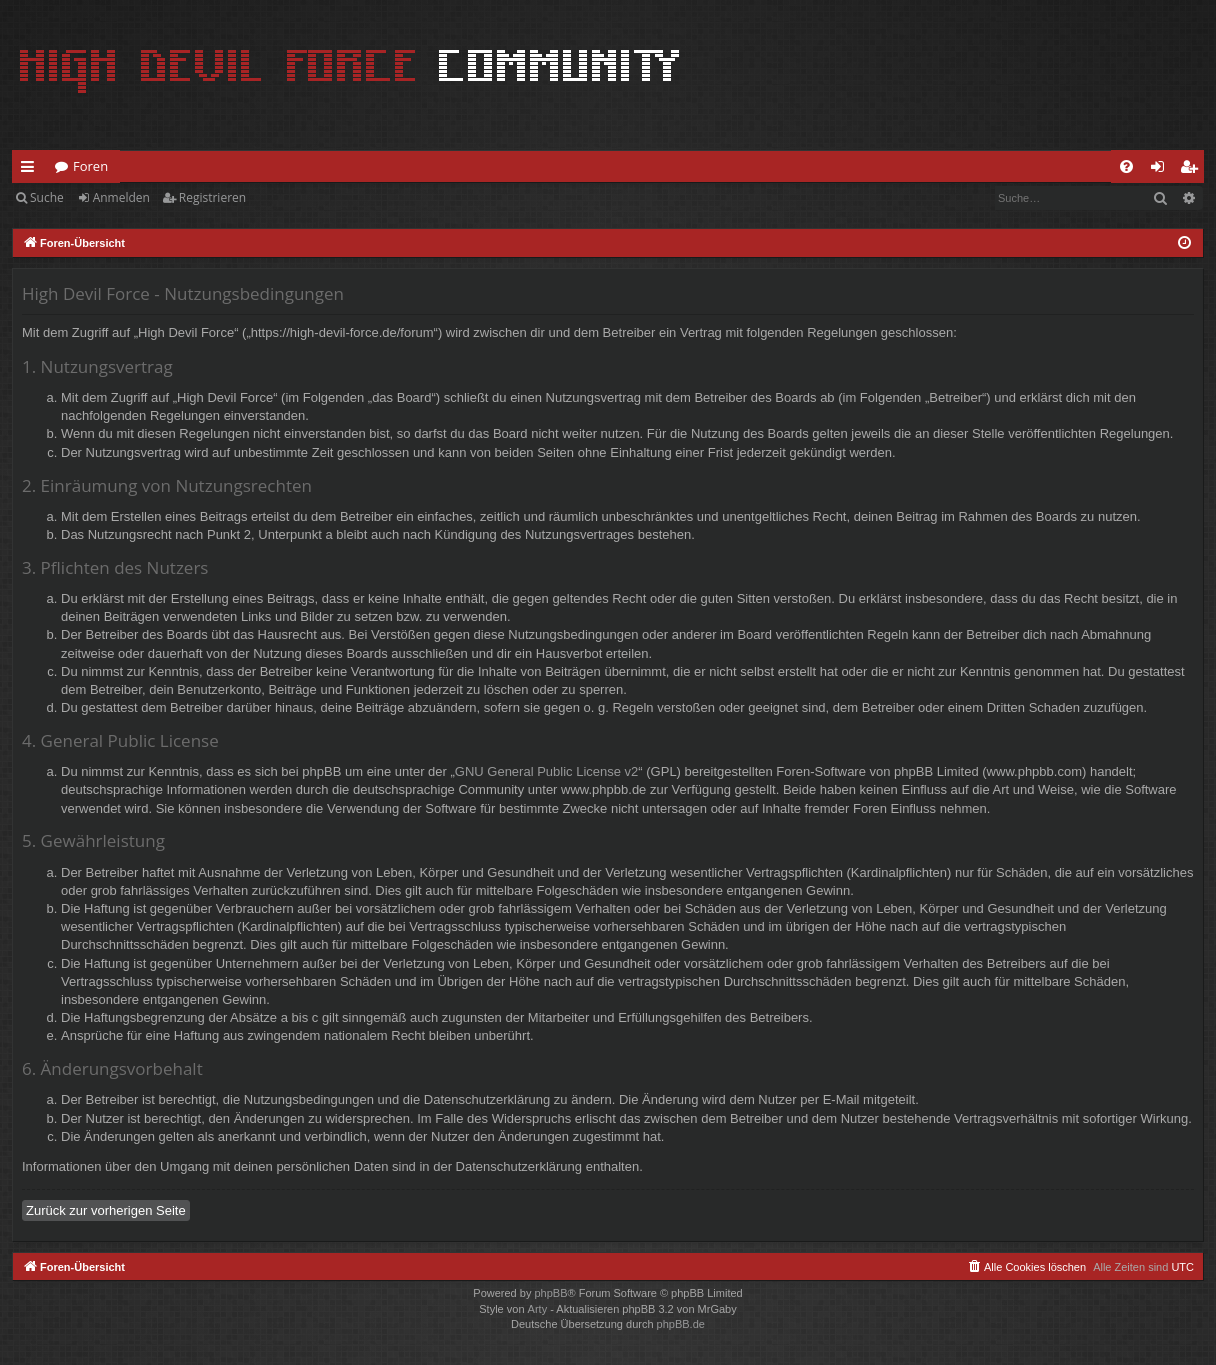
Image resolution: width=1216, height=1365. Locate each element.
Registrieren (212, 197)
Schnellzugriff (31, 170)
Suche (47, 197)
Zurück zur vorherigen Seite (106, 1210)
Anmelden (121, 197)
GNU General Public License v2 (547, 771)
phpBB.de (681, 1324)
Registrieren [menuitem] (1193, 170)
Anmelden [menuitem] (1163, 170)
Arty (538, 1309)
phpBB (550, 1293)
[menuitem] (1126, 166)
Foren (90, 166)
